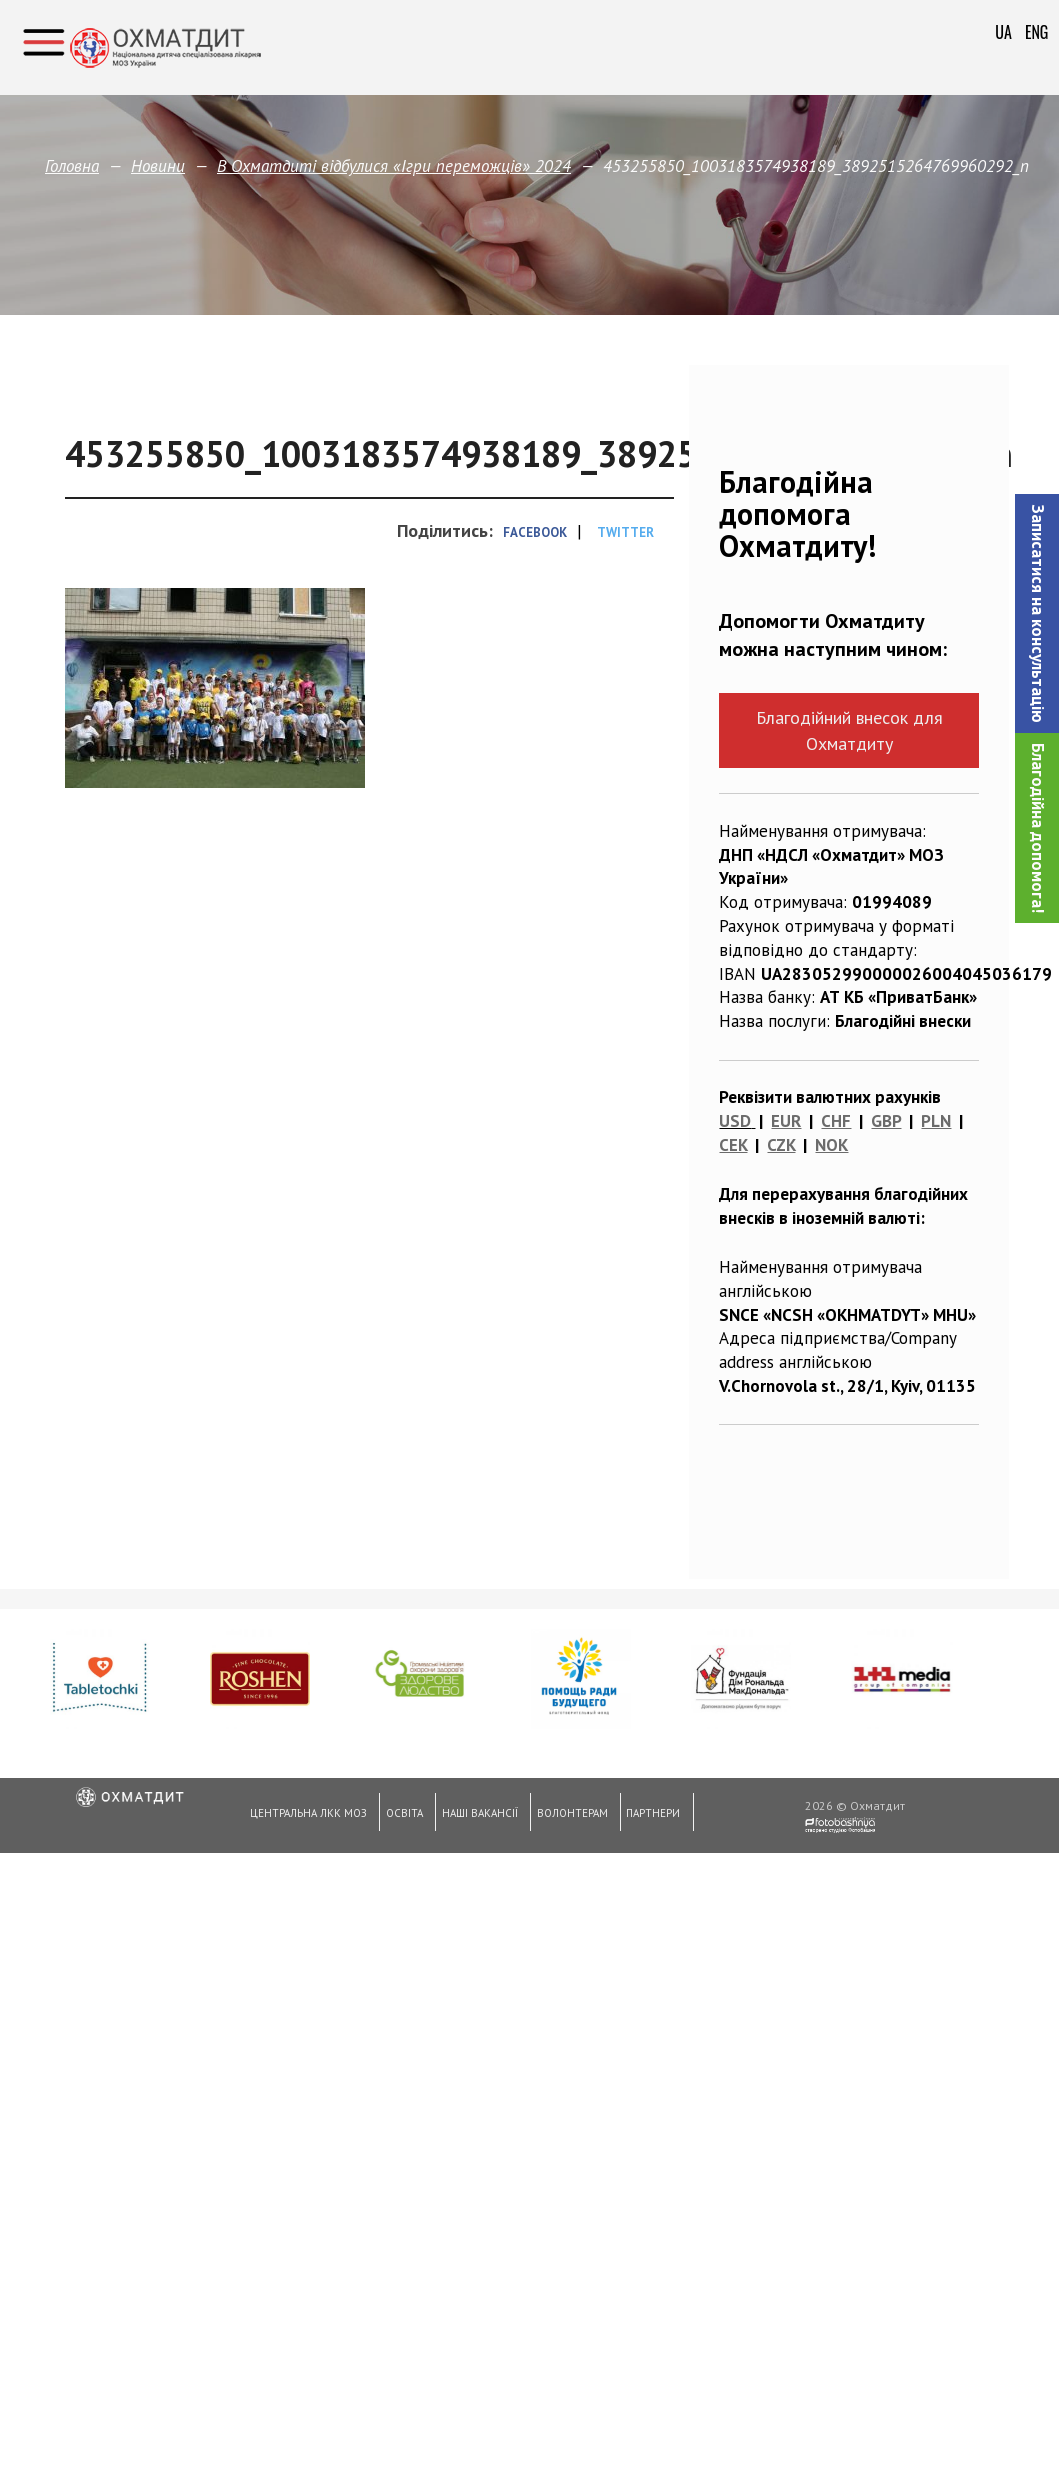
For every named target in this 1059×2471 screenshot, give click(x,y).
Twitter (625, 532)
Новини (158, 166)
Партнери (647, 1816)
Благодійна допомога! (1038, 828)
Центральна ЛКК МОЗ (306, 1816)
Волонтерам (566, 1816)
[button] (1037, 613)
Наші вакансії (476, 1816)
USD (735, 1121)
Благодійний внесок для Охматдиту (849, 730)
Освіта (401, 1816)
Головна (72, 166)
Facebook (535, 532)
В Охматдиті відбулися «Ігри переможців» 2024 (394, 166)
